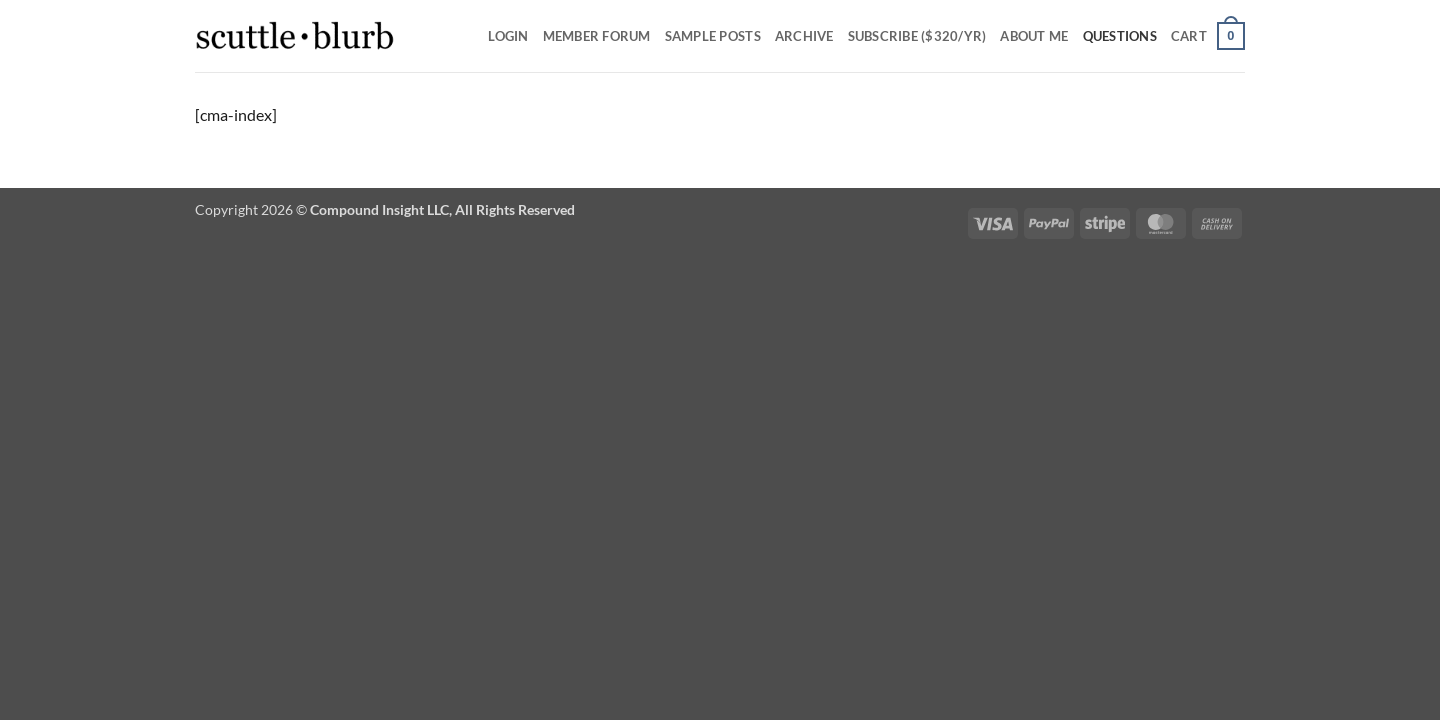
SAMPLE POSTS (713, 36)
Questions (1120, 36)
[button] (1208, 36)
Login (508, 36)
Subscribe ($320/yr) (917, 36)
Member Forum (597, 36)
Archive (804, 36)
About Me (1034, 36)
